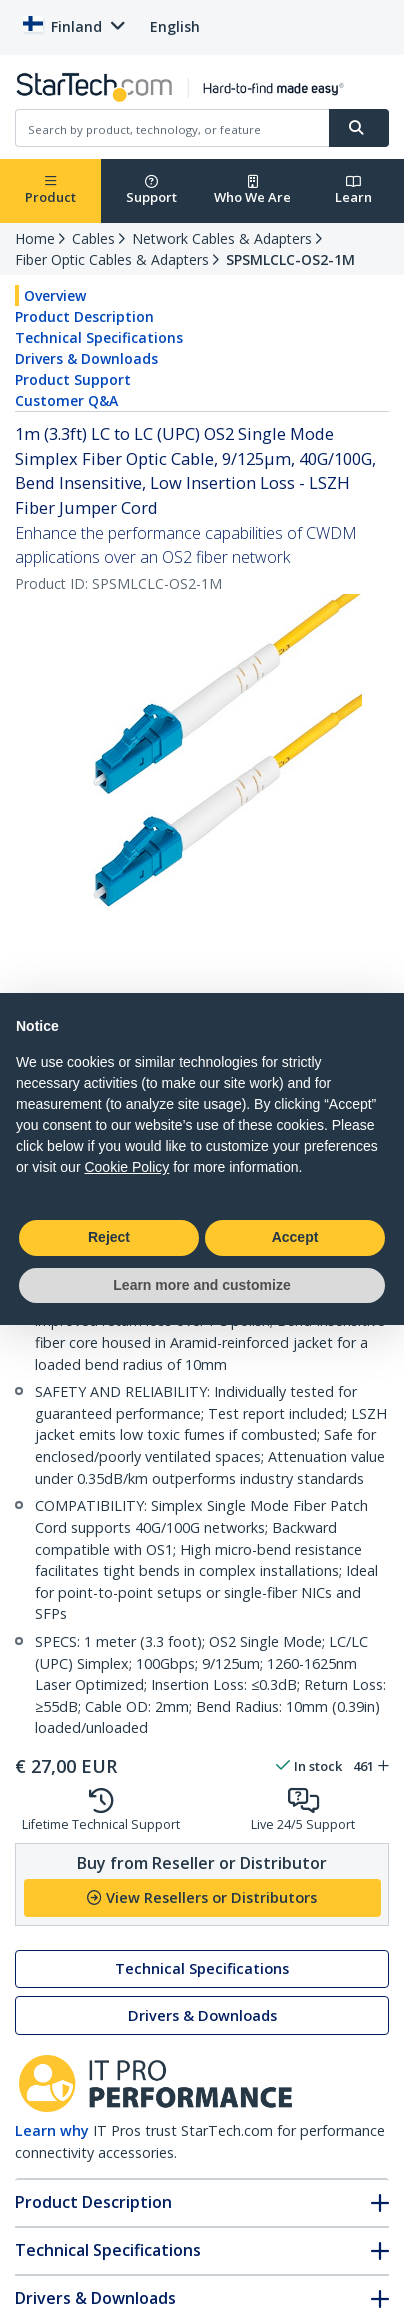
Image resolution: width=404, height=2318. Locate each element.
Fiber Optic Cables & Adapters (112, 259)
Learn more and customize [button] (201, 1285)
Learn (353, 190)
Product (50, 190)
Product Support (73, 379)
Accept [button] (295, 1237)
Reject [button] (109, 1237)
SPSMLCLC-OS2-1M (290, 259)
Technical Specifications (99, 337)
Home (35, 238)
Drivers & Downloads (86, 358)
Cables (93, 238)
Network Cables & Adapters (222, 238)
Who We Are (252, 190)
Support (151, 190)
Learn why (52, 2130)
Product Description (84, 316)
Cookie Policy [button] (126, 1167)
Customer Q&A (66, 400)
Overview (55, 295)
